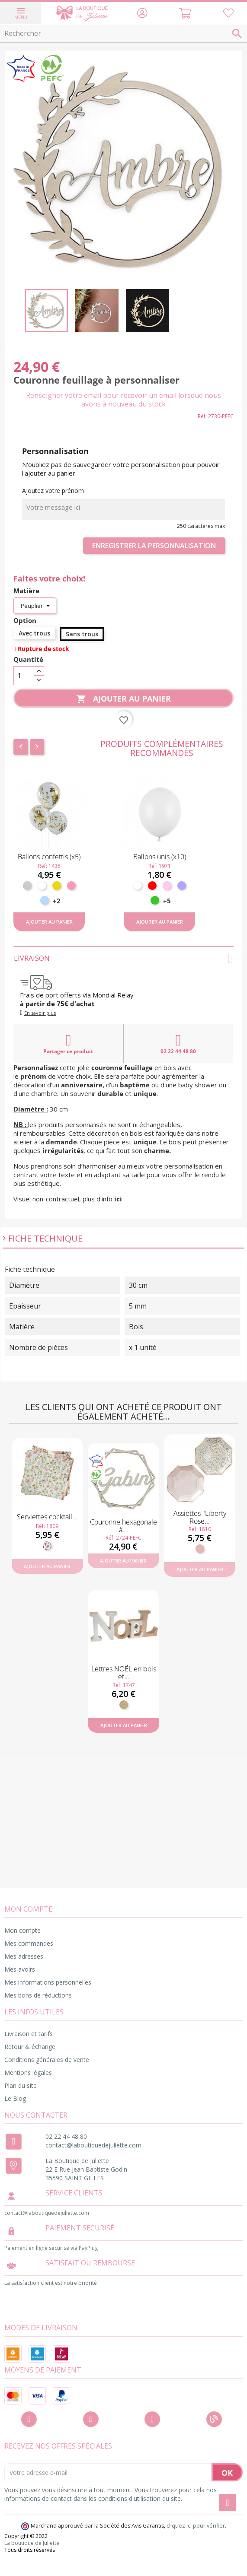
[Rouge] (152, 885)
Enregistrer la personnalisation (154, 545)
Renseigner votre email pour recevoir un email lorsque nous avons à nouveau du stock (123, 400)
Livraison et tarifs (28, 2034)
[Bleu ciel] (44, 900)
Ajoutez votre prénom (53, 490)
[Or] (56, 885)
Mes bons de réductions (38, 1995)
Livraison (123, 958)
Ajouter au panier (123, 699)
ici (118, 1198)
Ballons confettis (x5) (49, 856)
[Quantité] (23, 675)
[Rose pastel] (167, 885)
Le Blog (15, 2098)
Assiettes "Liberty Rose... (199, 1517)
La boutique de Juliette (31, 2543)
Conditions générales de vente (46, 2059)
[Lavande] (181, 885)
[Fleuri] (47, 1545)
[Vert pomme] (155, 900)
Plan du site (20, 2085)
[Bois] (123, 1704)
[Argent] (27, 885)
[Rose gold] (200, 1548)
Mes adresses (23, 1956)
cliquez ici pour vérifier (196, 2525)
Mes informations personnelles (47, 1982)
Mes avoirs (19, 1969)
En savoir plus (40, 1013)
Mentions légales (28, 2072)
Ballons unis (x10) (159, 856)
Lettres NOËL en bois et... (123, 1672)
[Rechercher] (123, 34)
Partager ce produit (68, 1043)
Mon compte (22, 1930)
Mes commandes (28, 1943)
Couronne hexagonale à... (123, 1525)
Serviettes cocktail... (47, 1516)
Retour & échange (29, 2046)
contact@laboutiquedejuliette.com (93, 2145)
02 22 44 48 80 (178, 1043)
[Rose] (71, 885)
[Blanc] (42, 885)
